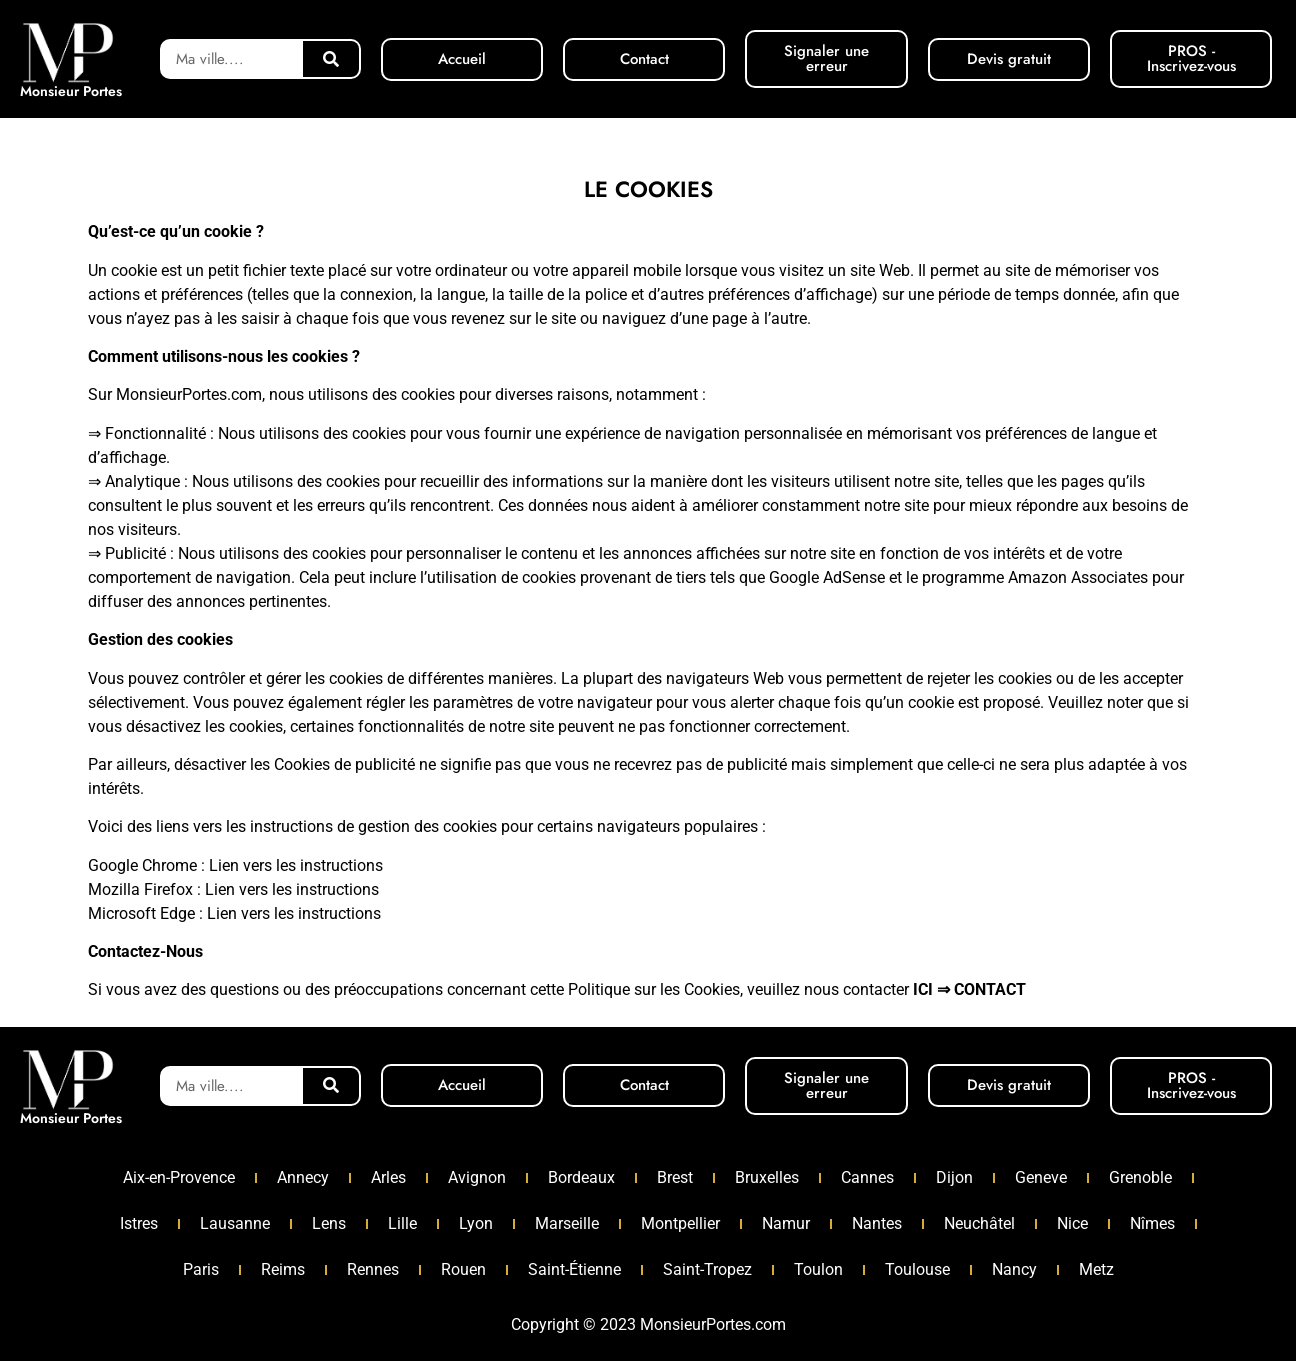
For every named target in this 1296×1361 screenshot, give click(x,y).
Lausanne (235, 1223)
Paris (201, 1269)
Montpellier (680, 1223)
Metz (1096, 1269)
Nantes (877, 1223)
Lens (329, 1223)
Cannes (867, 1177)
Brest (675, 1177)
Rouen (463, 1269)
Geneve (1041, 1177)
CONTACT (990, 989)
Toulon (818, 1269)
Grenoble (1140, 1177)
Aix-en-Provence (179, 1177)
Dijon (954, 1177)
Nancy (1014, 1269)
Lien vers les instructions (296, 865)
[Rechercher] (331, 59)
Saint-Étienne (574, 1269)
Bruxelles (767, 1177)
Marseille (567, 1223)
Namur (786, 1223)
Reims (283, 1269)
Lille (402, 1223)
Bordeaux (581, 1177)
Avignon (477, 1177)
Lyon (476, 1223)
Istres (139, 1223)
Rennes (373, 1269)
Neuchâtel (979, 1223)
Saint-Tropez (707, 1269)
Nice (1072, 1223)
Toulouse (917, 1269)
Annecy (303, 1177)
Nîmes (1152, 1223)
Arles (388, 1177)
